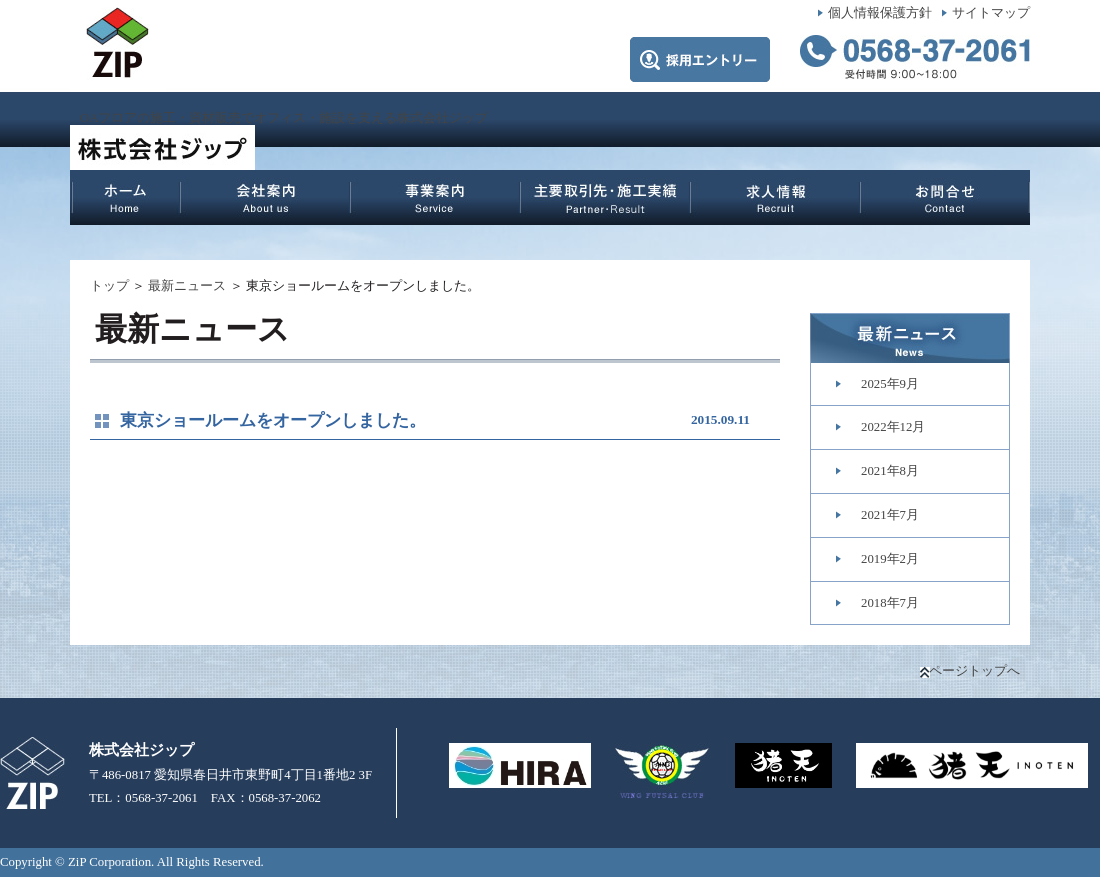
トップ (109, 286)
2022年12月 (893, 427)
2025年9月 (890, 384)
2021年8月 (890, 471)
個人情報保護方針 (880, 13)
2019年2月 (890, 559)
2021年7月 (890, 515)
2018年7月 (890, 603)
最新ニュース (187, 286)
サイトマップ (991, 13)
